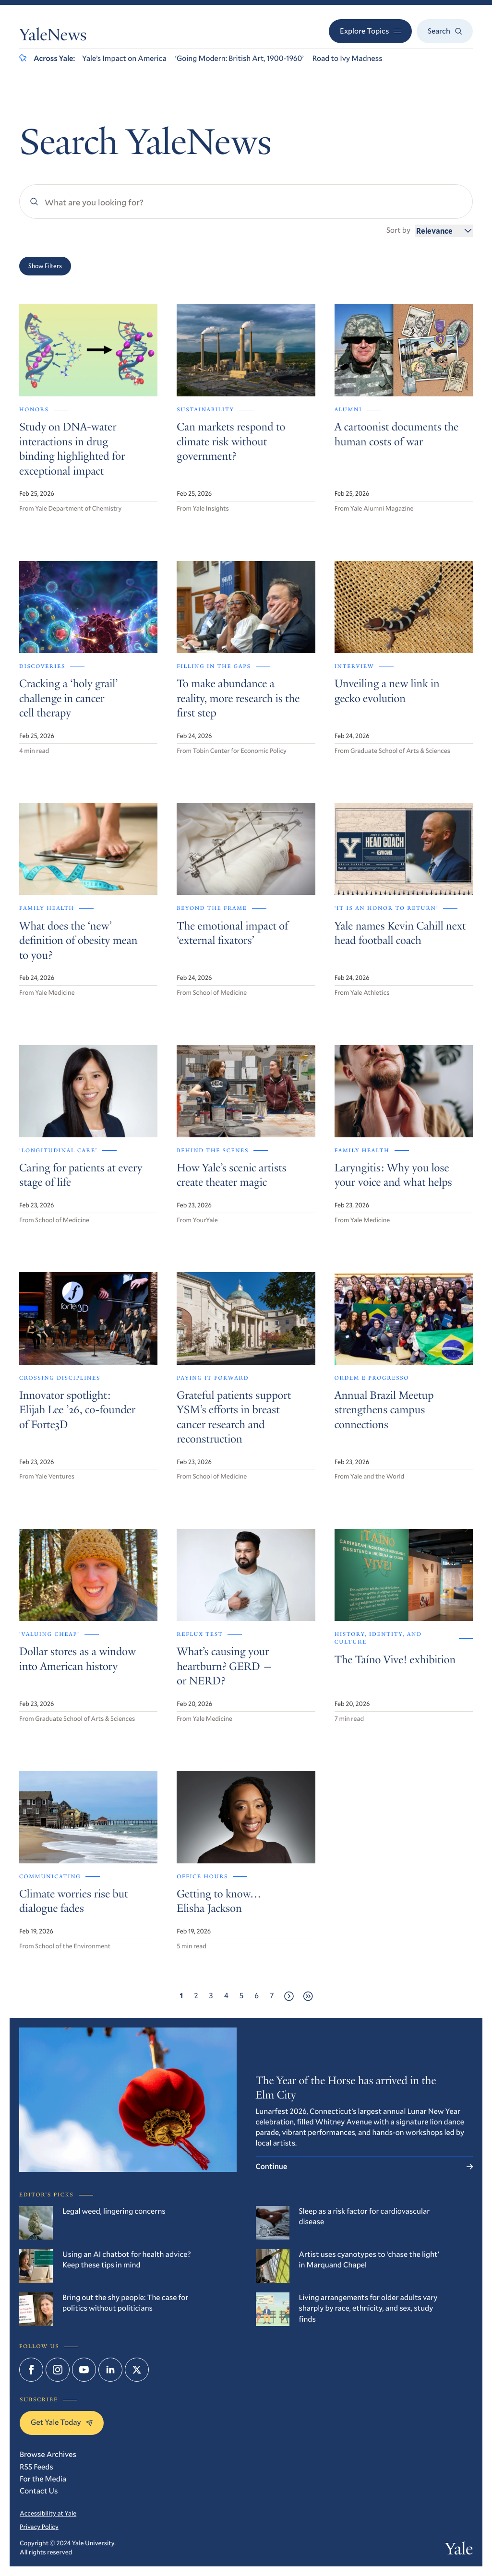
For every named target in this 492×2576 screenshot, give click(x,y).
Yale (459, 2551)
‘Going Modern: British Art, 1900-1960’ (239, 58)
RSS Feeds (36, 2467)
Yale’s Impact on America (124, 58)
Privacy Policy (39, 2526)
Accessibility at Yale (48, 2513)
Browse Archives (48, 2454)
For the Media (43, 2479)
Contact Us (39, 2491)
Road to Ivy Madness (347, 58)
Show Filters (45, 266)
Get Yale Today (62, 2422)
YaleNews (52, 37)
